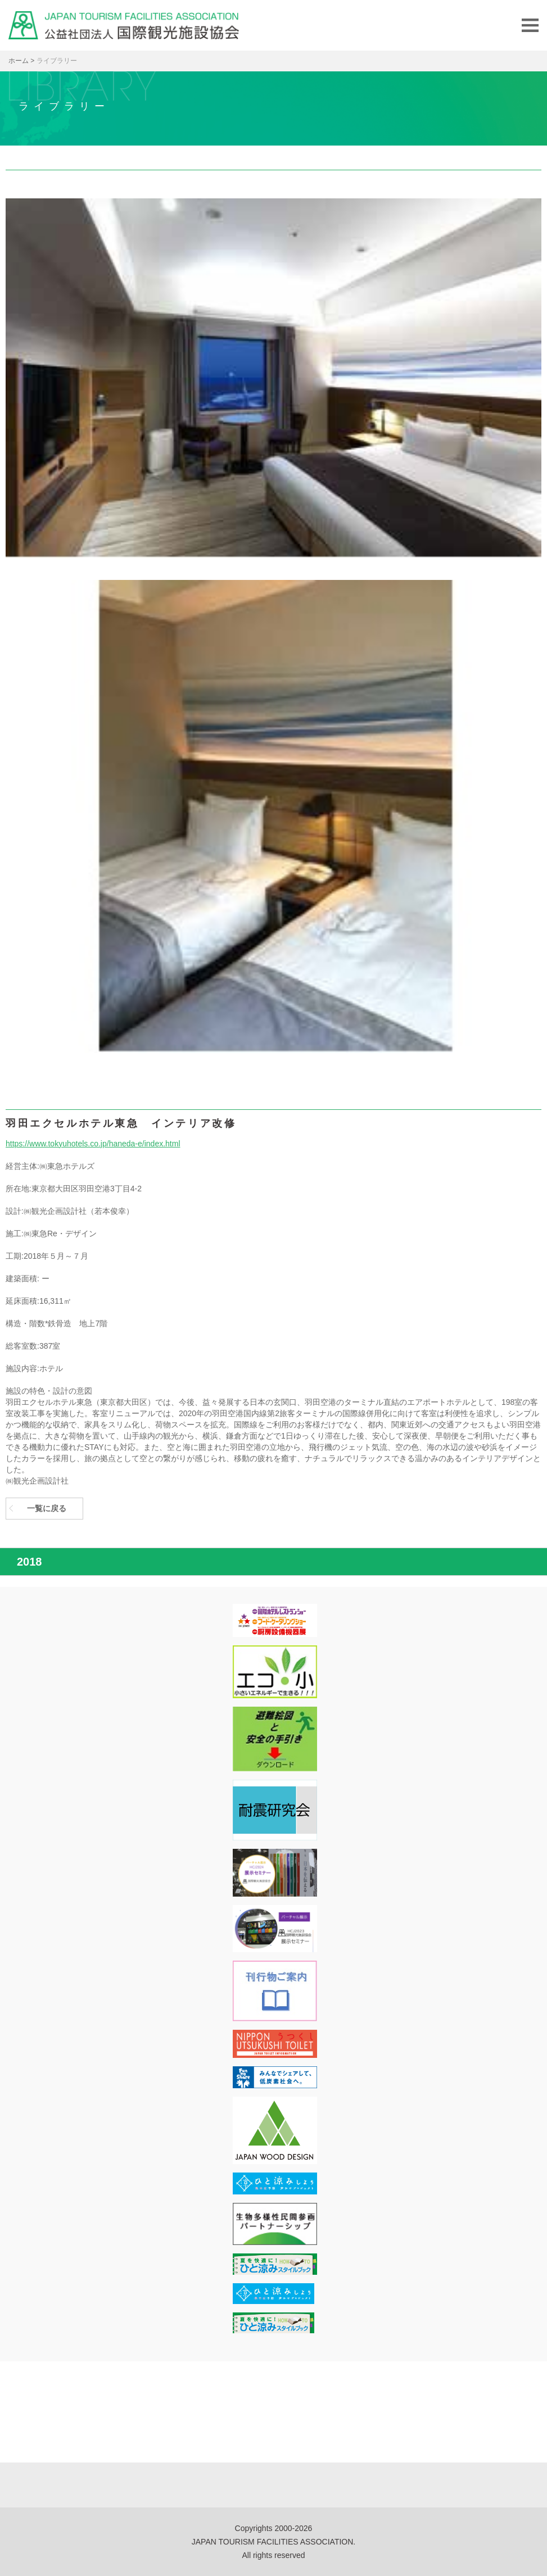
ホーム (18, 61)
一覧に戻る (46, 1508)
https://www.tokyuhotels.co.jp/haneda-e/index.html (93, 1143)
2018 (29, 1561)
